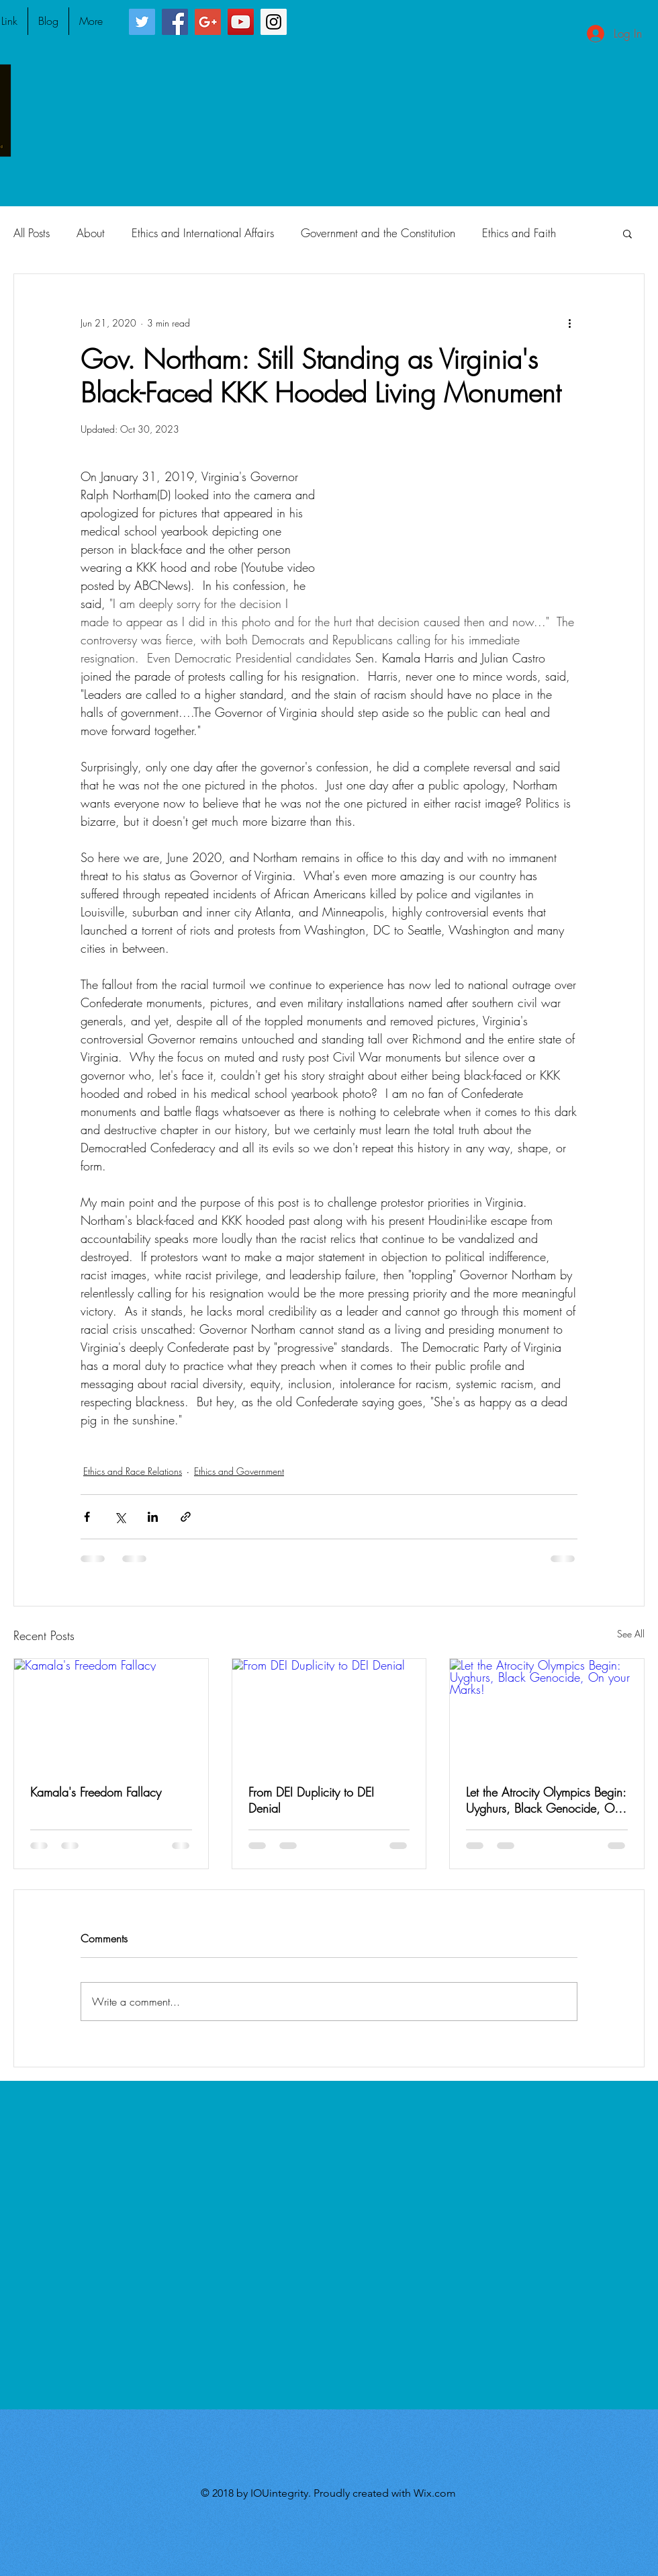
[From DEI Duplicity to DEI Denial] (329, 1713)
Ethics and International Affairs (203, 233)
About (91, 233)
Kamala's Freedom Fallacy (95, 1792)
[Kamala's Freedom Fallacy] (111, 1713)
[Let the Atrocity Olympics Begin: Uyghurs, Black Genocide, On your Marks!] (547, 1713)
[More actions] (569, 322)
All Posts (31, 233)
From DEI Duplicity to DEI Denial (311, 1800)
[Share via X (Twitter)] (119, 1516)
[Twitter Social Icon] (142, 22)
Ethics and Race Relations (132, 1471)
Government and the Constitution (378, 233)
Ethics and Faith (519, 233)
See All (631, 1633)
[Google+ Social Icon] (208, 22)
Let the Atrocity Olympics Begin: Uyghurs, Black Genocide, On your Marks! (546, 1800)
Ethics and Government (239, 1471)
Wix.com (435, 2493)
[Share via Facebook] (87, 1516)
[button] (627, 233)
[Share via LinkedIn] (152, 1516)
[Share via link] (185, 1516)
